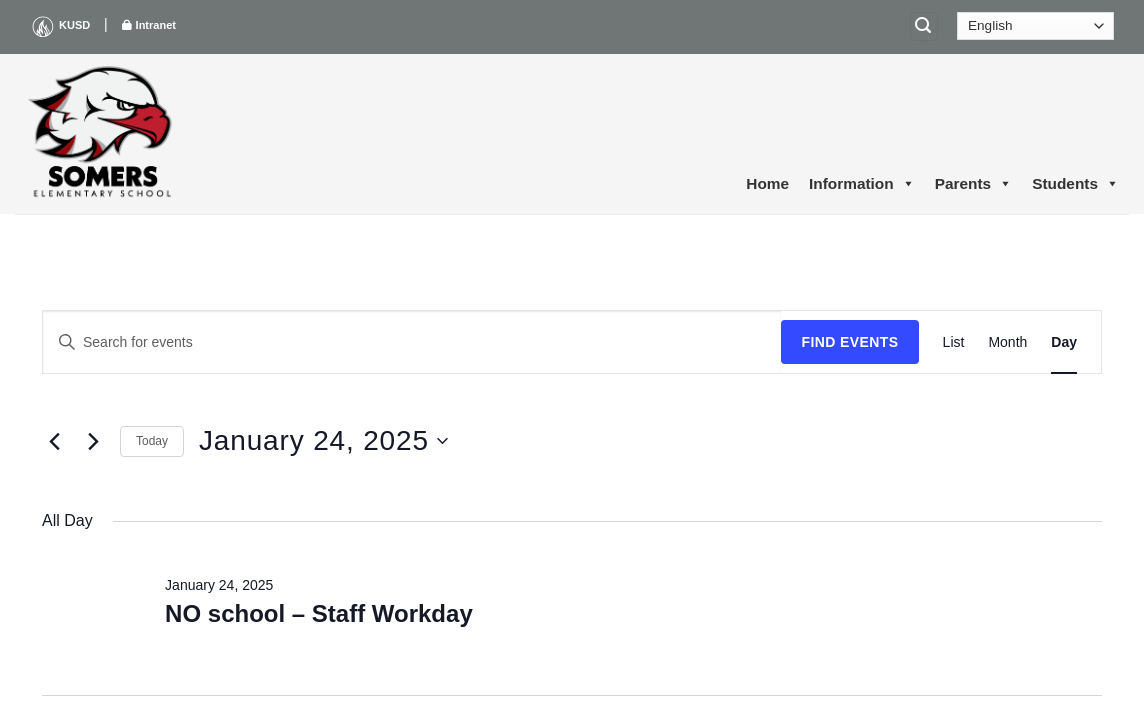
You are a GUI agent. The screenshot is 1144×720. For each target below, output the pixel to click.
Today (152, 441)
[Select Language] (1035, 26)
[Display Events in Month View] (1007, 342)
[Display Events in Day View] (1064, 342)
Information (862, 184)
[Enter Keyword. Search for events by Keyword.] (412, 342)
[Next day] (93, 441)
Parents (973, 184)
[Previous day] (54, 441)
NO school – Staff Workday (319, 613)
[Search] (924, 26)
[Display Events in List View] (954, 342)
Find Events (849, 342)
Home (767, 183)
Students (1075, 184)
